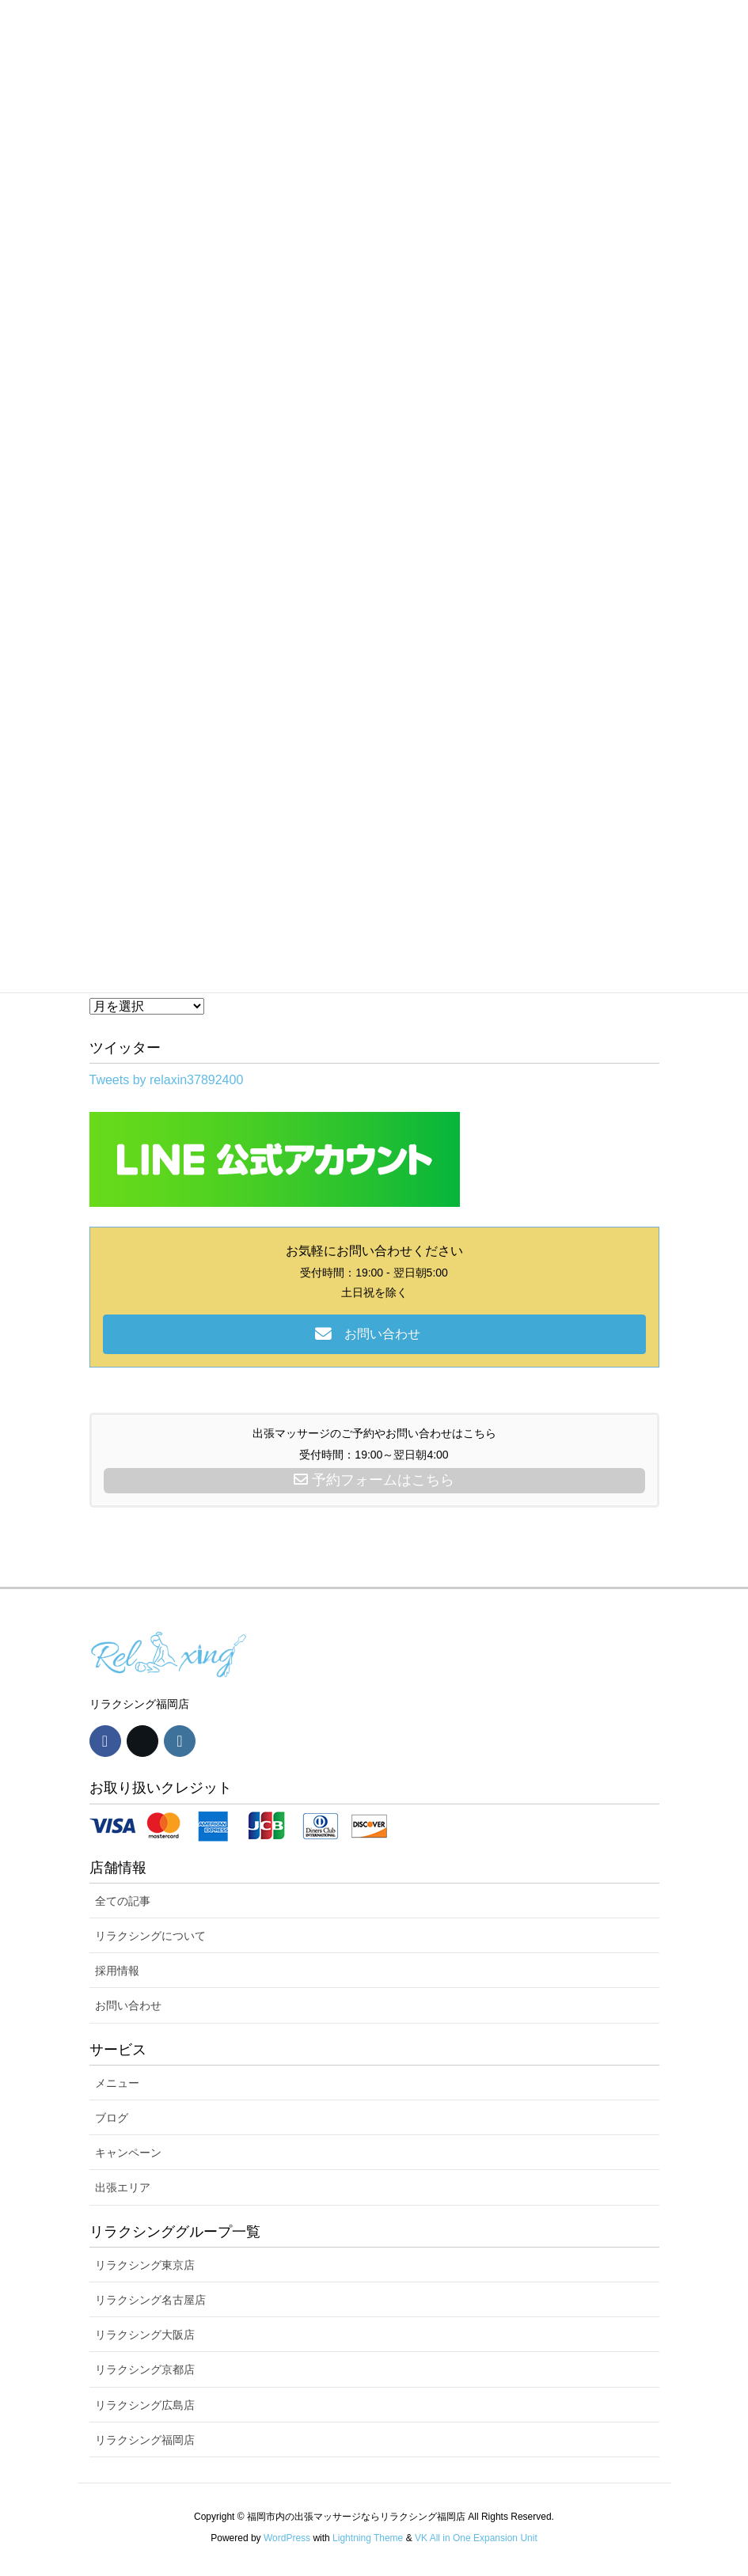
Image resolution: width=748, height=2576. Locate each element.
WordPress (287, 2538)
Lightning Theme (367, 2538)
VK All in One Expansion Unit (476, 2538)
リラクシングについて (150, 1935)
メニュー (117, 2083)
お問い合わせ (128, 2005)
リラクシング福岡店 (145, 2440)
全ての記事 (122, 1901)
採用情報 (117, 1970)
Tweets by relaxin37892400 (166, 1080)
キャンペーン (128, 2152)
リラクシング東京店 (145, 2265)
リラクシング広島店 (145, 2405)
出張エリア (122, 2187)
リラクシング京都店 (145, 2369)
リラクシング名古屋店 (150, 2299)
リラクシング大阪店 (145, 2334)
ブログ (111, 2117)
